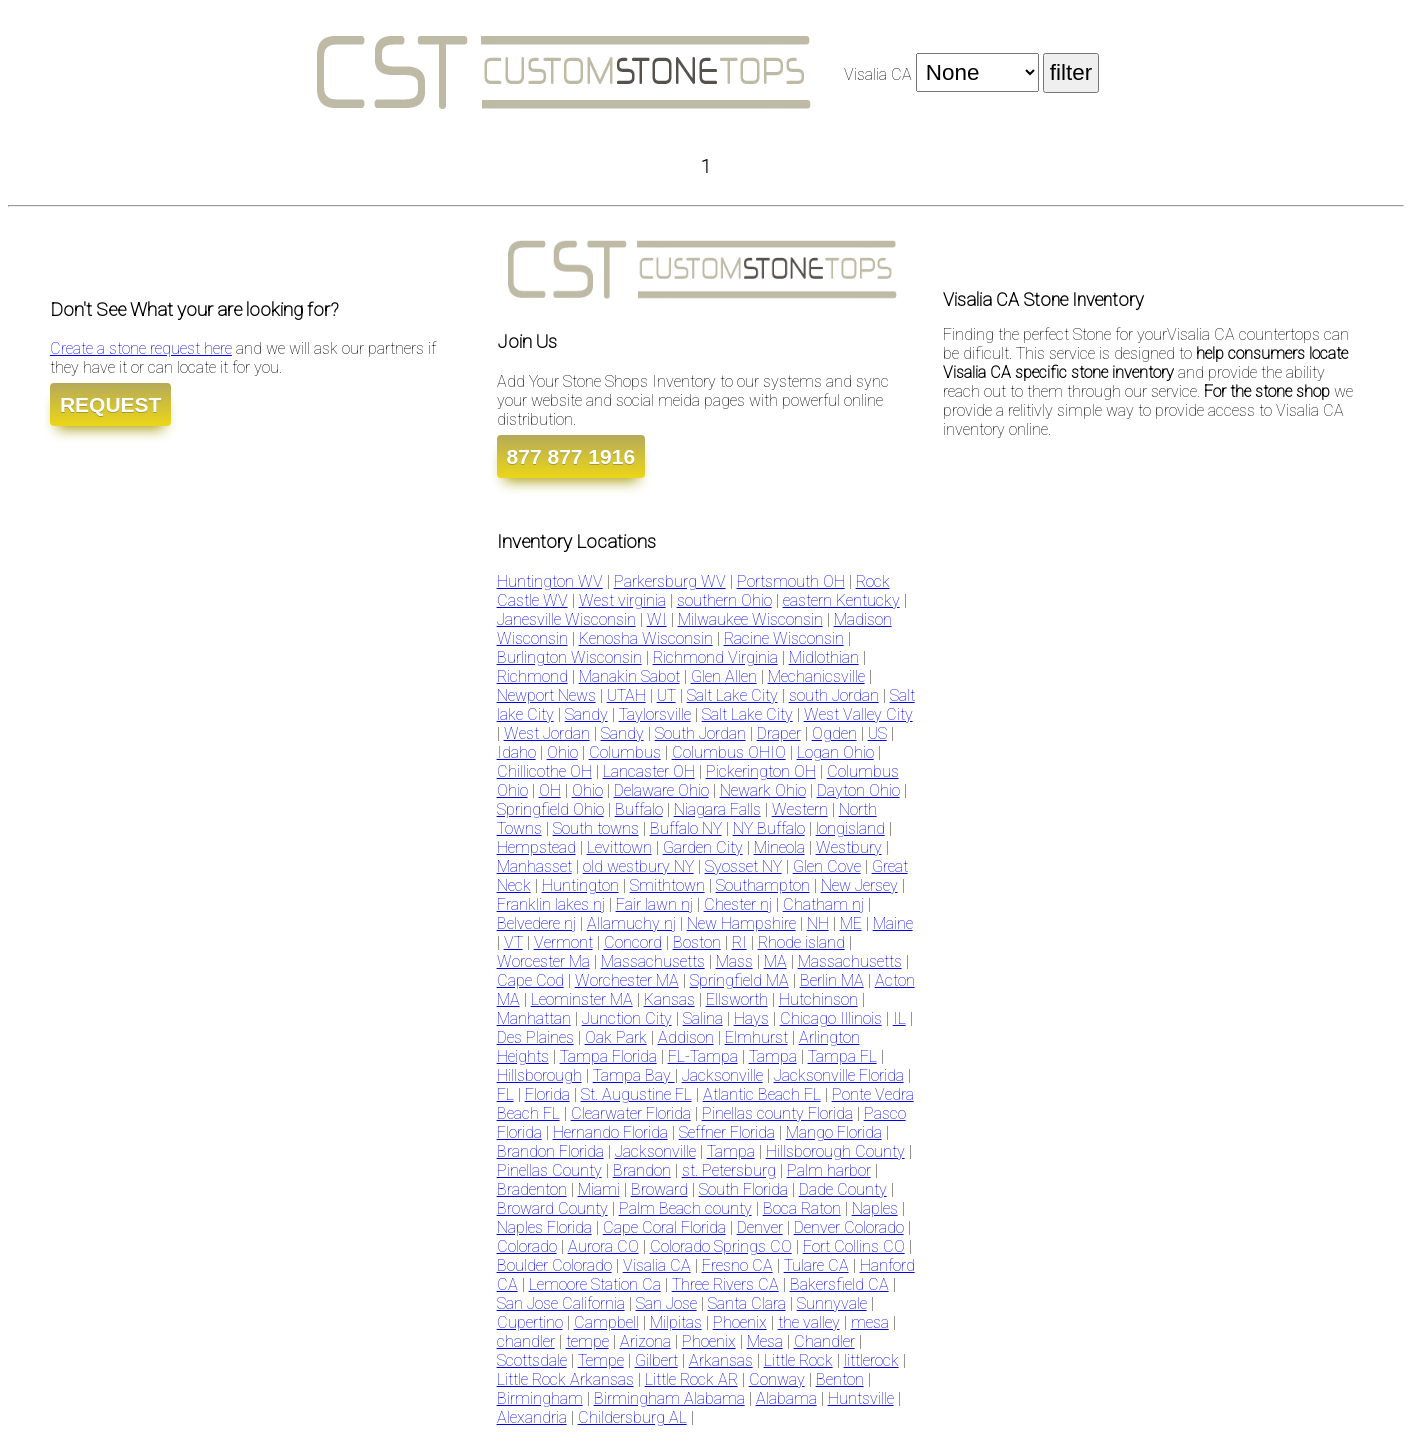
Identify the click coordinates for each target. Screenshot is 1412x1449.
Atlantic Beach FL (762, 1094)
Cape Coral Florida (664, 1227)
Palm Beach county (685, 1208)
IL (899, 1018)
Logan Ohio (835, 752)
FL (505, 1094)
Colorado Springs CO (721, 1246)
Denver (760, 1227)
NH (818, 923)
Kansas (669, 999)
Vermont (563, 942)
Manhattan (534, 1018)
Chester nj (738, 904)
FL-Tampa (703, 1056)
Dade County (843, 1189)
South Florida (743, 1189)
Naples (875, 1208)
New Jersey (859, 885)
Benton (840, 1379)
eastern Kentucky (841, 600)
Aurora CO (603, 1246)
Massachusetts (653, 961)
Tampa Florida (608, 1056)
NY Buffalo (769, 828)
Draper (779, 733)
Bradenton (532, 1189)
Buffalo (639, 809)
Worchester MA (627, 980)
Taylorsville (655, 714)
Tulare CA (816, 1265)
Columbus (625, 752)
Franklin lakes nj (551, 904)
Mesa (765, 1341)
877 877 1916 (571, 456)
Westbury (849, 847)
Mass (734, 961)
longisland (850, 828)
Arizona (645, 1341)
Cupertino (530, 1322)
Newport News (546, 695)
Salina (703, 1018)
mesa (870, 1322)
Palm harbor (829, 1170)
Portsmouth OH (791, 581)
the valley (809, 1322)
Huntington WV (550, 581)
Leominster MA (582, 999)
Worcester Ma (543, 961)
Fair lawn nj (654, 904)
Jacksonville (722, 1075)
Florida (547, 1094)
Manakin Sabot (629, 676)
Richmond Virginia (715, 657)
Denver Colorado (849, 1227)
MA (775, 961)
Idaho (516, 752)
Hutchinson (818, 999)
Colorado (527, 1246)
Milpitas (676, 1322)
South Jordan (700, 733)
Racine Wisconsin (784, 638)
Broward (659, 1189)
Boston (697, 942)
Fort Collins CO (854, 1246)
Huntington (580, 885)
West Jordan (547, 733)
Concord (633, 942)
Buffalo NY (686, 828)
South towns (596, 828)
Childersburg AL (632, 1417)
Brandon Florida (550, 1151)
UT (666, 695)
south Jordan (834, 695)
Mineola (779, 847)
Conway (777, 1379)
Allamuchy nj (631, 923)
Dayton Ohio (858, 790)
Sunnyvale (832, 1303)
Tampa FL (842, 1056)
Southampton (763, 885)
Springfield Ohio (550, 809)
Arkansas (721, 1360)
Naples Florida (544, 1227)
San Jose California (561, 1303)
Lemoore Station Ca (595, 1284)
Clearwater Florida (631, 1113)
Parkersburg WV (670, 581)
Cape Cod (530, 980)
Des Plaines (535, 1037)
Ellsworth (737, 999)
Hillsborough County (835, 1151)
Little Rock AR (691, 1379)
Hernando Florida (610, 1132)
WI (657, 619)
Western (800, 809)
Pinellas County (549, 1170)
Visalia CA (657, 1265)
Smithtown (667, 885)
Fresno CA (737, 1265)
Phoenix (740, 1322)
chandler (526, 1341)
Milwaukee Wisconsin (750, 619)
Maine (893, 923)
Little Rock (798, 1360)
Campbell (606, 1322)
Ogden (834, 733)
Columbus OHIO (729, 752)
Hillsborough (539, 1075)
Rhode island (801, 942)
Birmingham (540, 1398)
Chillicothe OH (544, 771)
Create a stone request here (141, 348)
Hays (751, 1018)
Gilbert (656, 1360)
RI (739, 942)
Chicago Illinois (831, 1018)
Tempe (601, 1360)
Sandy (586, 714)
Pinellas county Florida (777, 1113)
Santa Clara (747, 1303)
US (877, 733)
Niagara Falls (717, 809)
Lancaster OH (649, 771)
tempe (587, 1341)
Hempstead (536, 847)
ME (851, 923)
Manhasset (534, 866)
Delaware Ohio (661, 790)
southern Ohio (724, 600)
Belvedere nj (536, 923)
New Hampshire (741, 923)
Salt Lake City (732, 695)
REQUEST (111, 404)
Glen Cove (827, 866)
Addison (686, 1037)
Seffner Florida (727, 1132)
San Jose (666, 1303)
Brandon (642, 1170)
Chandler (824, 1341)
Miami (599, 1189)
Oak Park (616, 1037)
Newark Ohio (763, 790)
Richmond (532, 676)
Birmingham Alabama (669, 1398)
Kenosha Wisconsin (646, 638)
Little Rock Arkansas (565, 1379)
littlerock (871, 1360)
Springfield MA (739, 980)
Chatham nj (823, 904)
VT (513, 942)
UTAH (626, 695)
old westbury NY (638, 866)
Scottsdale (532, 1360)
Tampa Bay (634, 1075)
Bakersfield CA (839, 1284)
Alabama (786, 1398)
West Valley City (858, 714)
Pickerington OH (761, 771)
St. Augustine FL (636, 1094)
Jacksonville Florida (839, 1075)
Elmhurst (756, 1037)
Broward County (552, 1208)
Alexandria (532, 1417)
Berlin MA (832, 980)
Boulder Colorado (554, 1265)
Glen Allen (724, 676)
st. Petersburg (729, 1170)
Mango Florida (834, 1132)
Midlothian (824, 657)
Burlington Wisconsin (569, 657)
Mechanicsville (816, 676)
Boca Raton (802, 1208)
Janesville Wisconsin (566, 619)
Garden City (703, 847)
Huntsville (861, 1398)
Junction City (627, 1018)
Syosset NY (743, 866)
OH (550, 790)
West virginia (622, 600)
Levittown (619, 847)
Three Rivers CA (725, 1284)
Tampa (773, 1056)
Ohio (562, 752)
